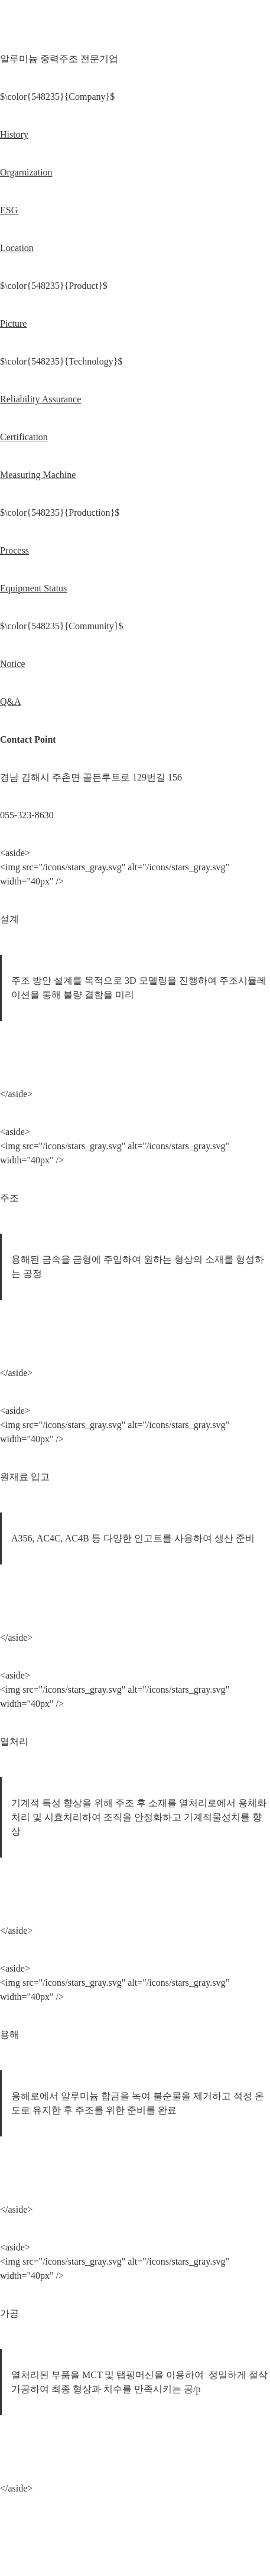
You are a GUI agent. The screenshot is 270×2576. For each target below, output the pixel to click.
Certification (24, 437)
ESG (9, 210)
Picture (13, 323)
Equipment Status (33, 588)
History (14, 134)
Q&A (10, 702)
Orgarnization (26, 172)
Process (14, 550)
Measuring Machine (38, 475)
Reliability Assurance (40, 399)
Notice (12, 664)
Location (17, 248)
